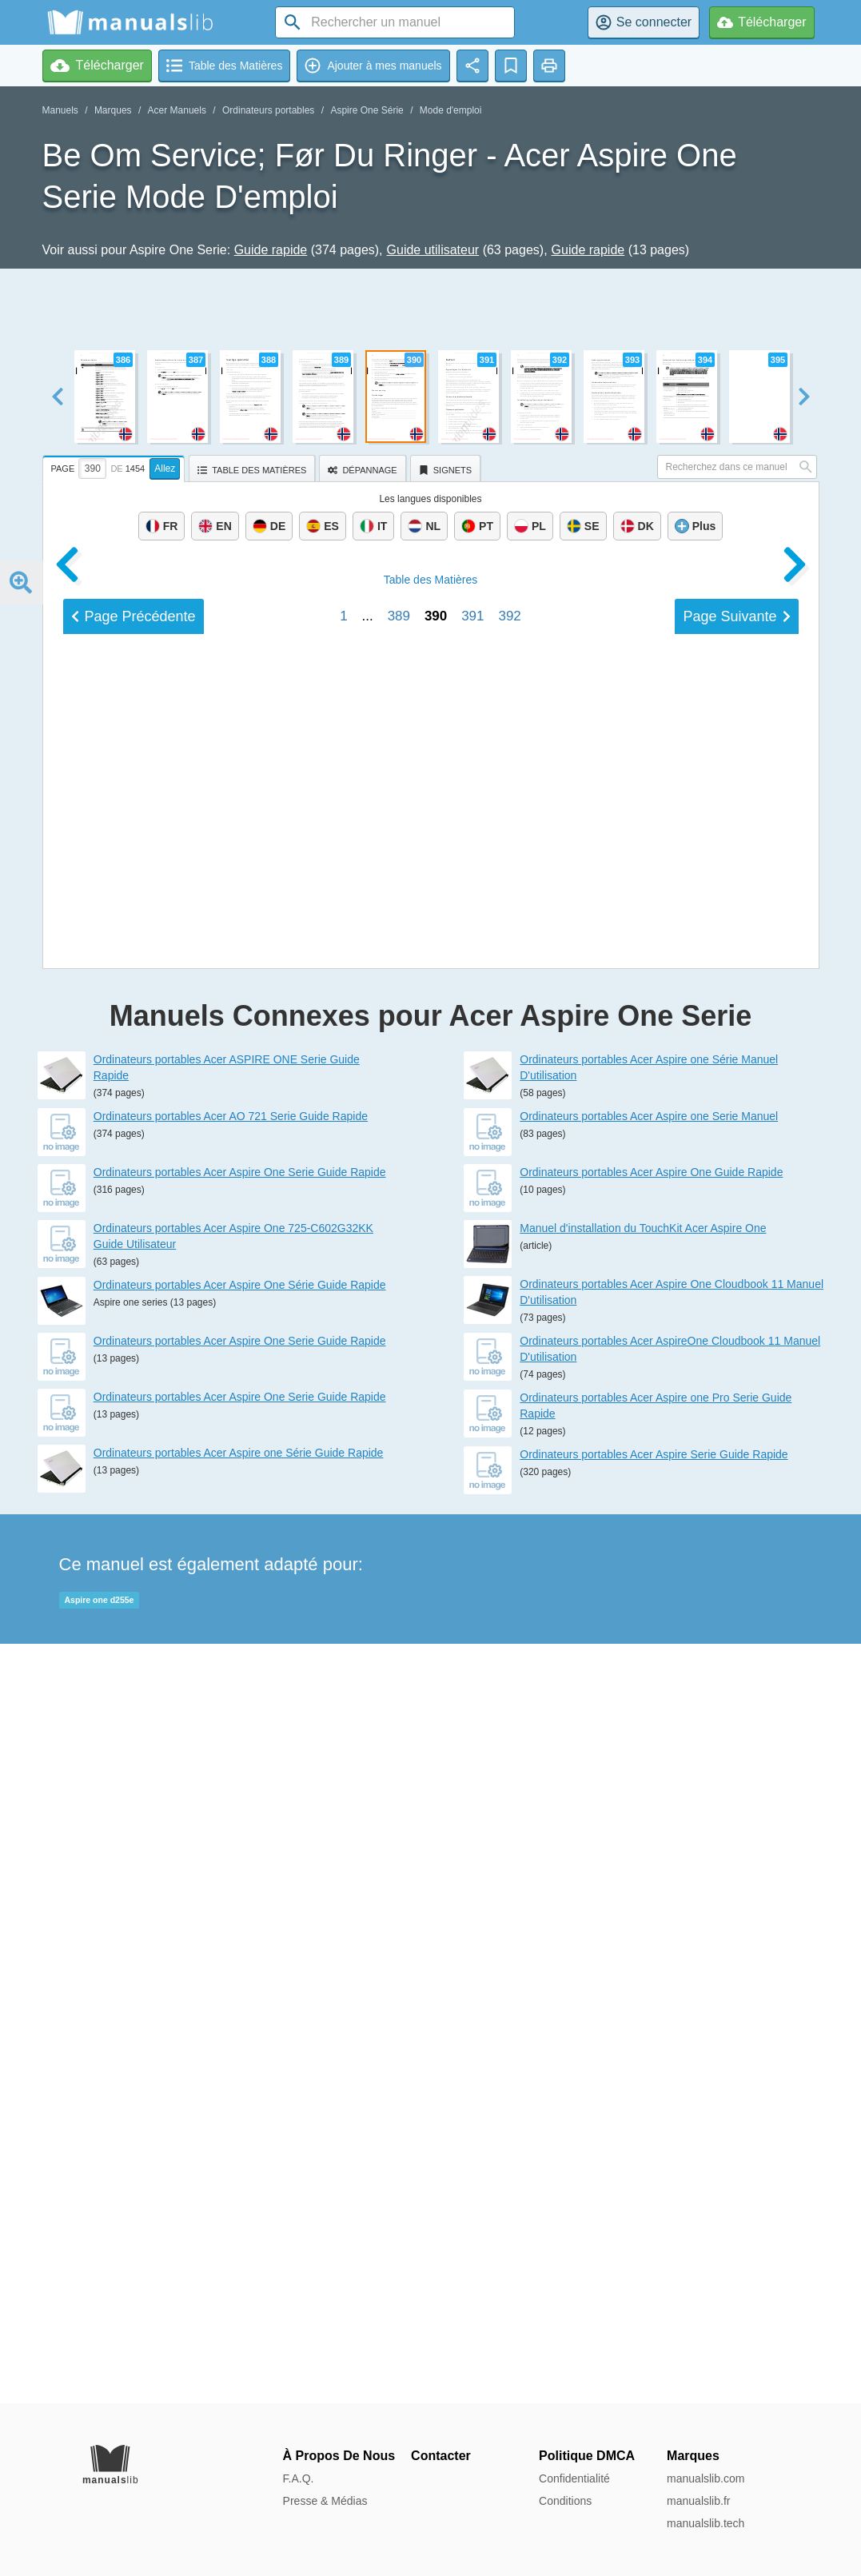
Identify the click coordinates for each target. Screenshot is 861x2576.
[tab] (115, 466)
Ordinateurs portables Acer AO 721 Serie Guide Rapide (231, 1875)
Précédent (133, 1697)
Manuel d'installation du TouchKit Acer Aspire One (643, 1987)
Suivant (736, 1697)
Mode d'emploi (451, 110)
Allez (164, 468)
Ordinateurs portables (268, 110)
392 (509, 1697)
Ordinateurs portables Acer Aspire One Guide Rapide (651, 1931)
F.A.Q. (298, 2478)
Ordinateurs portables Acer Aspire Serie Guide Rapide (653, 2213)
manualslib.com (705, 2478)
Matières (431, 1660)
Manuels (60, 110)
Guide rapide (271, 250)
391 (472, 1697)
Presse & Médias (325, 2500)
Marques (113, 110)
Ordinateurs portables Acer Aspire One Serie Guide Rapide (240, 1931)
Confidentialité (574, 2478)
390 (436, 1697)
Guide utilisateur (433, 250)
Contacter (441, 2455)
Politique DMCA (587, 2455)
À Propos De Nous (339, 2455)
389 (399, 1697)
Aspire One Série (366, 110)
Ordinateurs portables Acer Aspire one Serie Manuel (649, 1875)
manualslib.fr (698, 2500)
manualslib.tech (705, 2523)
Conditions (565, 2500)
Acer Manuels (177, 110)
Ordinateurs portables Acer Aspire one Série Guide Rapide (239, 2212)
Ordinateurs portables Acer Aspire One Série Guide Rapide (240, 2044)
